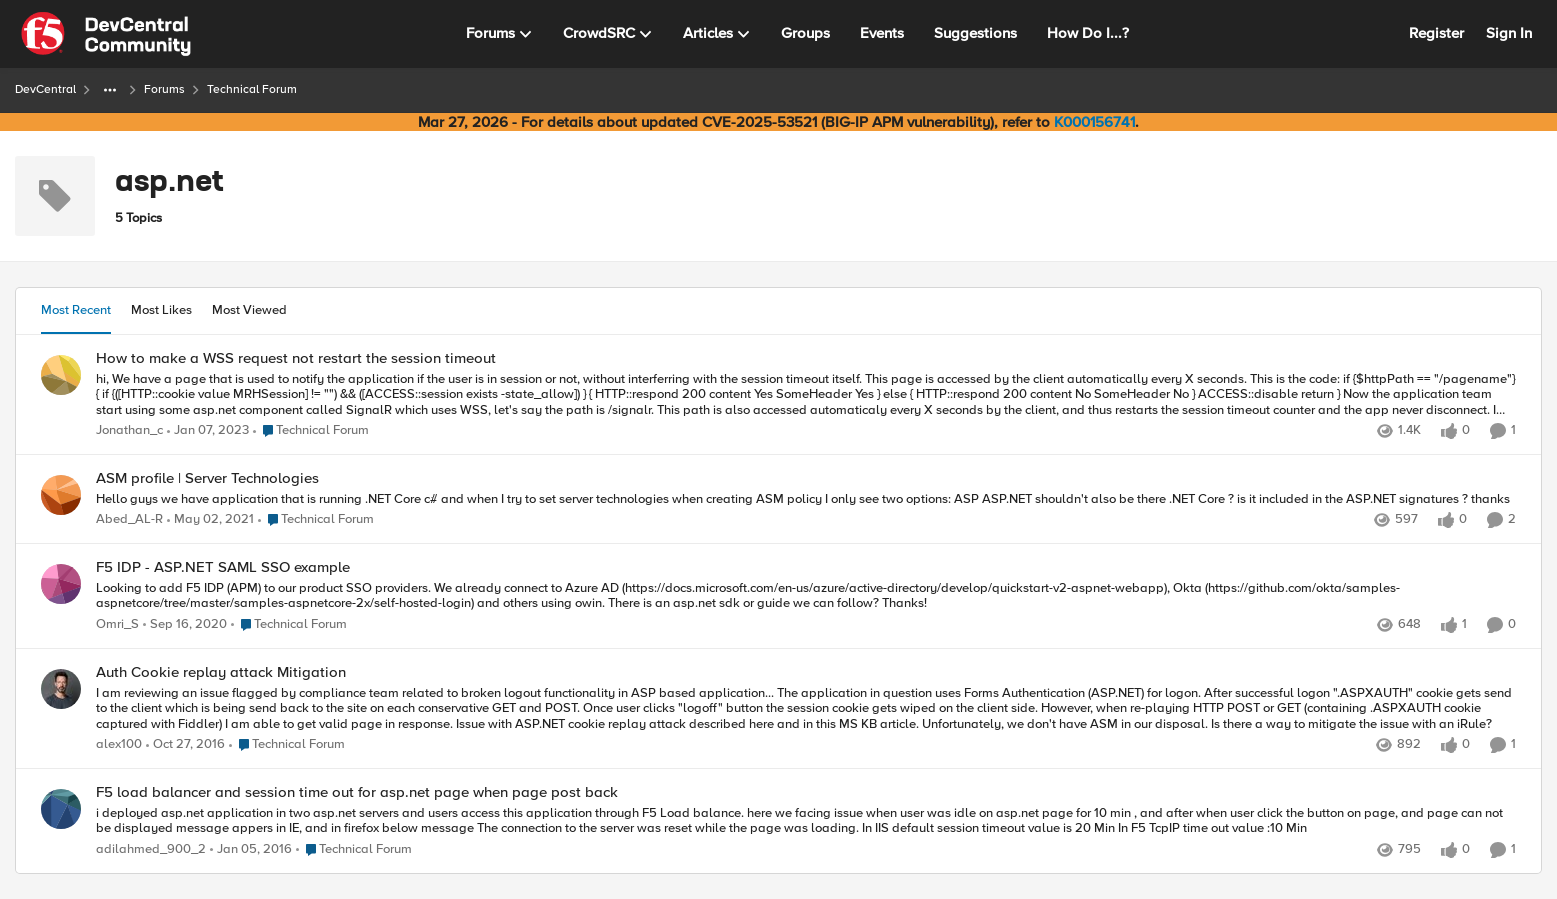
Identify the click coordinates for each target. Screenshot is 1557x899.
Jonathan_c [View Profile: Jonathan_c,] (129, 430)
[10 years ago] (251, 850)
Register (1436, 33)
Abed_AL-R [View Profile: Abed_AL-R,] (129, 520)
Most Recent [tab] (76, 310)
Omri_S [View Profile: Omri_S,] (117, 624)
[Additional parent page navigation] (110, 90)
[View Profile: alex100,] (61, 689)
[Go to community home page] (106, 34)
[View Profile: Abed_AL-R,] (61, 495)
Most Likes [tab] (161, 310)
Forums (164, 89)
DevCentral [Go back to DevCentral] (45, 89)
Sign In (1509, 33)
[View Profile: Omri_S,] (61, 584)
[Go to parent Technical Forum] (311, 431)
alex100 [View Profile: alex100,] (119, 745)
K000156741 (1094, 122)
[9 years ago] (185, 746)
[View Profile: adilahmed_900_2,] (61, 809)
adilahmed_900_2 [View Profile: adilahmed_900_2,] (151, 849)
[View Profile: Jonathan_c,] (61, 375)
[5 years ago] (210, 521)
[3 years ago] (208, 431)
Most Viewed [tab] (249, 310)
